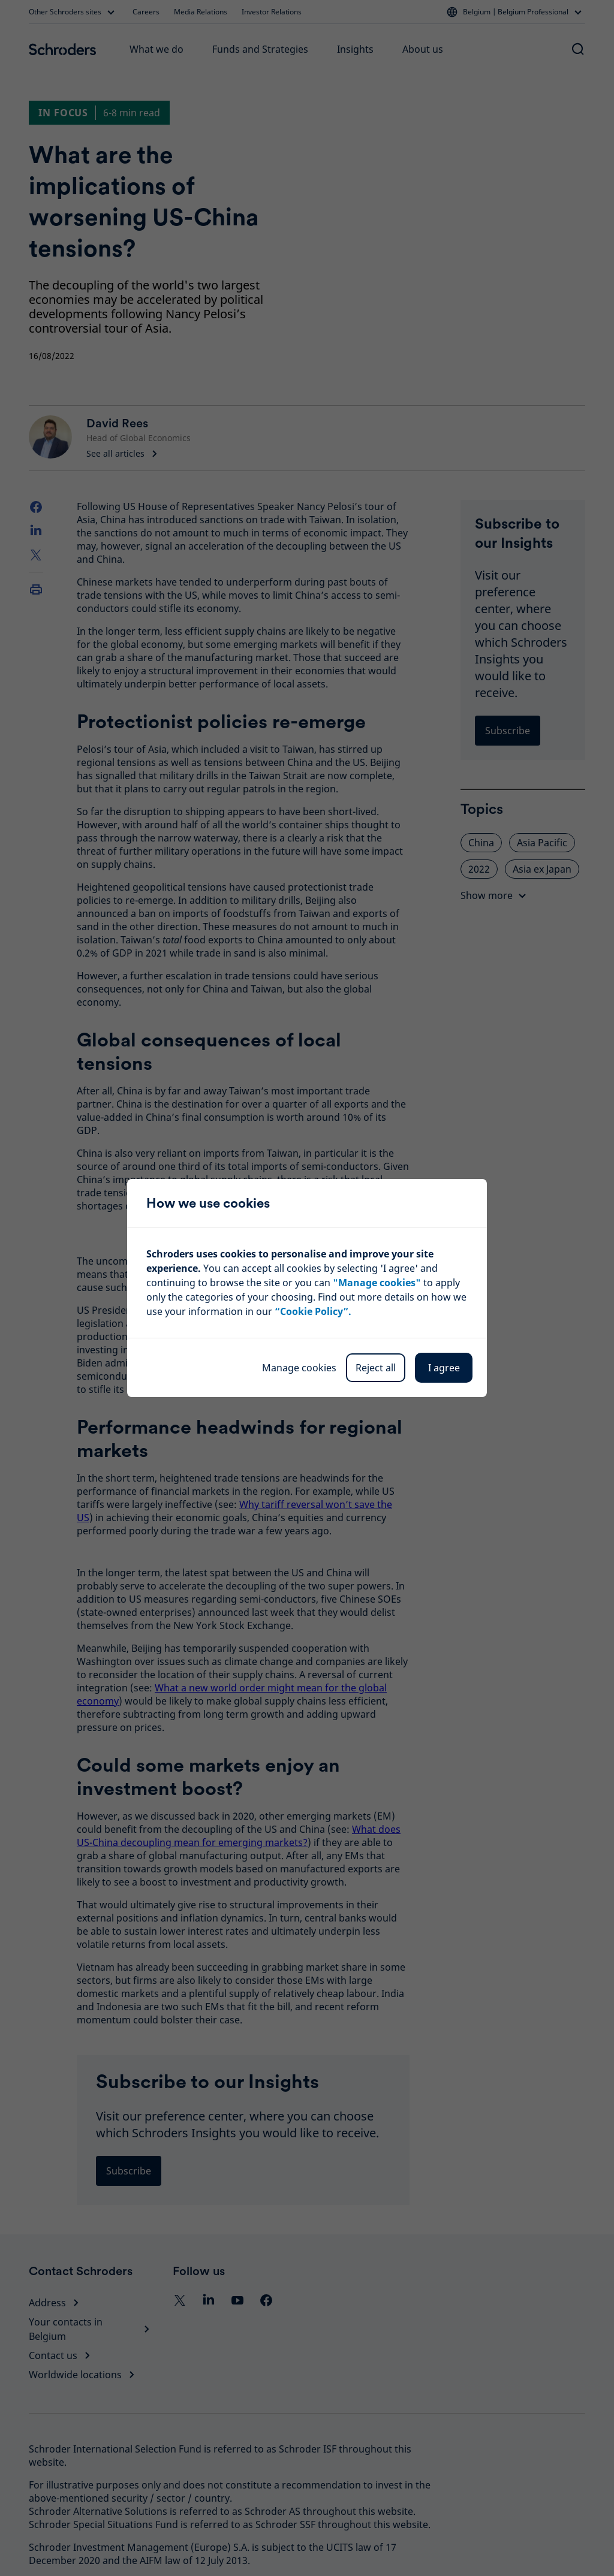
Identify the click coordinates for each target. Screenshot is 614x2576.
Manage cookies (299, 1367)
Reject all (376, 1367)
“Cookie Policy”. (313, 1311)
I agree (444, 1367)
